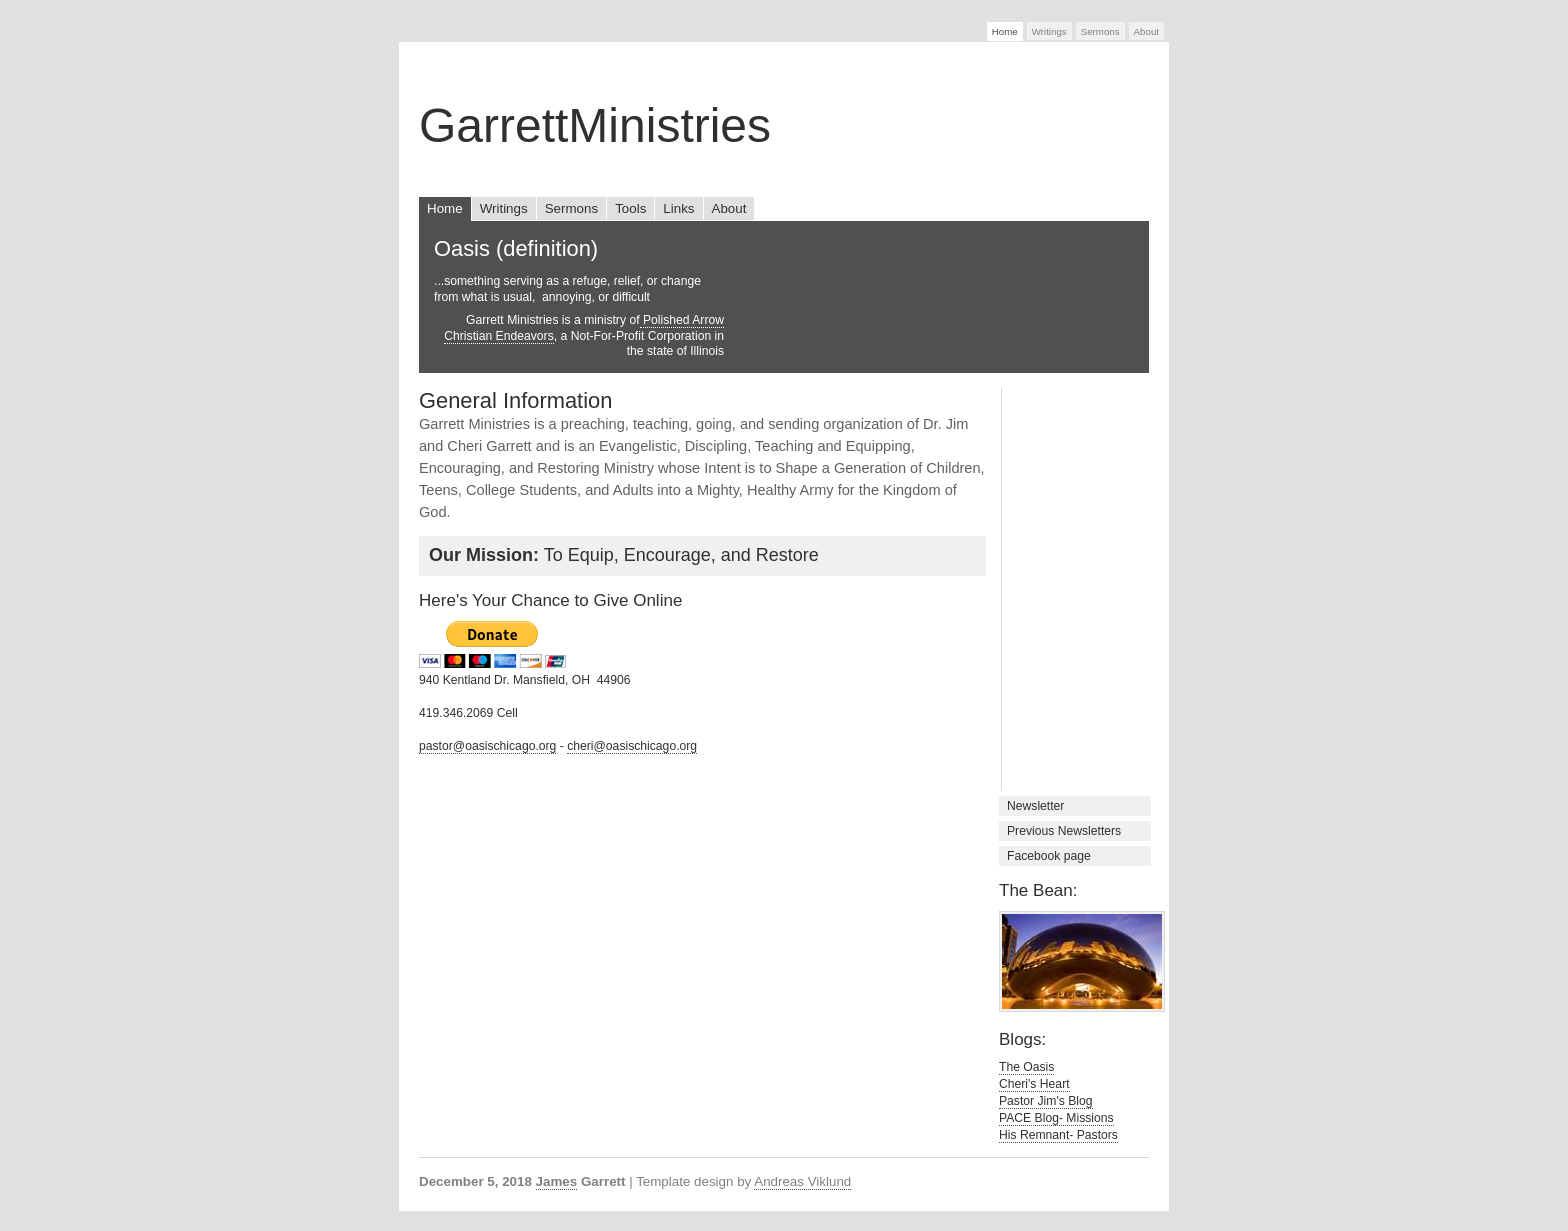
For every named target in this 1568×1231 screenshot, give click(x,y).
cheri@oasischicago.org (632, 746)
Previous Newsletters (1064, 831)
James (557, 1181)
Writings (1049, 31)
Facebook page (1049, 856)
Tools (630, 208)
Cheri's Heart (1034, 1084)
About (1146, 31)
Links (678, 208)
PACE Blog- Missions (1056, 1118)
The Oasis (1026, 1067)
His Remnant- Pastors (1058, 1135)
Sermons (1100, 31)
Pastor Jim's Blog (1046, 1101)
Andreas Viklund (802, 1181)
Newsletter (1035, 806)
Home (1005, 31)
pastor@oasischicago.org (487, 746)
